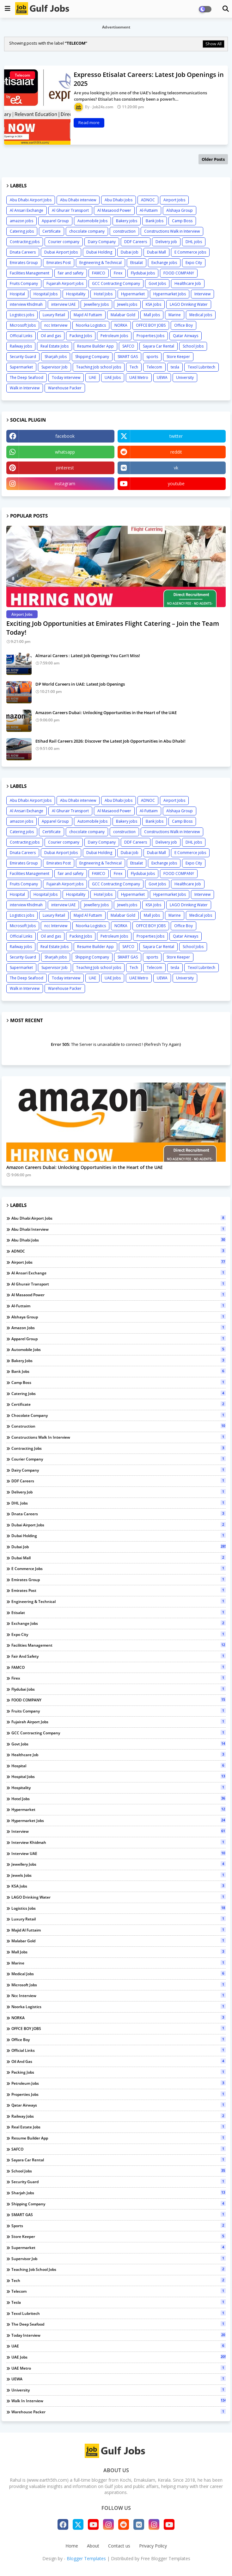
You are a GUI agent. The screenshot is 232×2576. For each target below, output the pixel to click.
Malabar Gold (123, 314)
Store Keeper (178, 356)
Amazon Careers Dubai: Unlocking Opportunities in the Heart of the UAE (106, 712)
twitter (176, 436)
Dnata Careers (23, 252)
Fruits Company (24, 283)
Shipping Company (92, 356)
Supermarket (21, 367)
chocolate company (87, 231)
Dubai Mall (156, 252)
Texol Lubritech (201, 367)
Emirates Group (24, 262)
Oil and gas (51, 335)
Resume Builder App (95, 346)
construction (124, 231)
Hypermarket (133, 294)
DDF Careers (135, 241)
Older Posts (213, 159)
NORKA (120, 325)
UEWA (162, 377)
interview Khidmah (26, 304)
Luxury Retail (54, 314)
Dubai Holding (99, 252)
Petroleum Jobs (114, 335)
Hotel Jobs (103, 294)
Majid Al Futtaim (88, 314)
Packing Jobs (81, 335)
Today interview (66, 377)
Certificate (51, 231)
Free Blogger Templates (165, 2558)
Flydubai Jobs (143, 273)
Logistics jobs (22, 314)
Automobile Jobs (92, 220)
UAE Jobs (113, 377)
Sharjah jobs (56, 356)
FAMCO (98, 273)
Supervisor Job (54, 367)
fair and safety (70, 273)
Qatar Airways (185, 335)
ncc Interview (55, 325)
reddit (176, 452)
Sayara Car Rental (158, 346)
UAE (92, 377)
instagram (65, 484)
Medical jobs (200, 314)
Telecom (154, 367)
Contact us (119, 2546)
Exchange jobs (164, 262)
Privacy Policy (153, 2546)
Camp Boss (182, 220)
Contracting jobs (25, 241)
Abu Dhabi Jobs (118, 200)
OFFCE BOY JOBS (151, 325)
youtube (176, 484)
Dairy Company (102, 241)
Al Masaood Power (114, 210)
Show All (213, 44)
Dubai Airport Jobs (61, 252)
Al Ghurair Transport (70, 210)
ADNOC (148, 200)
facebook (65, 436)
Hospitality (75, 294)
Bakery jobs (126, 220)
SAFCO (128, 346)
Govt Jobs (157, 283)
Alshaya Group (179, 210)
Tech (134, 367)
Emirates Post (58, 262)
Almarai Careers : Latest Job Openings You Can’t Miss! (87, 655)
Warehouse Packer (65, 388)
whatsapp (65, 452)
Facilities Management (29, 273)
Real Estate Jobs (54, 346)
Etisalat (136, 262)
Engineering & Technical (100, 262)
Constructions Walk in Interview (172, 231)
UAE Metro (138, 377)
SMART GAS (128, 356)
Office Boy (183, 325)
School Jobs (193, 346)
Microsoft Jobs (23, 325)
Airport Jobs (174, 200)
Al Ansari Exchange (26, 210)
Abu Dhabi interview (78, 200)
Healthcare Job (187, 283)
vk (176, 468)
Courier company (63, 241)
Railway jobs (21, 346)
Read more (89, 122)
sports (152, 356)
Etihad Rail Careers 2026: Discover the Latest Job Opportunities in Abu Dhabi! (110, 741)
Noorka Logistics (91, 325)
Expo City (194, 262)
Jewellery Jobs (96, 304)
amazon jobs (21, 220)
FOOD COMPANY (178, 273)
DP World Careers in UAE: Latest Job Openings (80, 684)
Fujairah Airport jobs (64, 283)
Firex (118, 273)
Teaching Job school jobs (98, 367)
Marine (174, 314)
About (93, 2546)
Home (71, 2546)
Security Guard (23, 356)
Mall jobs (152, 314)
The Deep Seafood (26, 377)
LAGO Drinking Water (189, 304)
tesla (175, 367)
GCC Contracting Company (116, 283)
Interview (202, 294)
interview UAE (63, 304)
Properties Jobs (150, 335)
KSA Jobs (153, 304)
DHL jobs (194, 241)
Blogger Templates (86, 2558)
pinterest (65, 468)
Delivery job (166, 241)
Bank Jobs (154, 220)
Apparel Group (55, 220)
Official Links (21, 335)
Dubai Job (129, 252)
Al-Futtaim (149, 210)
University (185, 377)
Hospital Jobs (46, 294)
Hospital (17, 294)
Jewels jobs (127, 304)
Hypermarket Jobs (169, 294)
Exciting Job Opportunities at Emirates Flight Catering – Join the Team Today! (112, 628)
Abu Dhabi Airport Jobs (31, 200)
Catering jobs (22, 231)
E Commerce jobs (190, 252)
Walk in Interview (25, 388)
